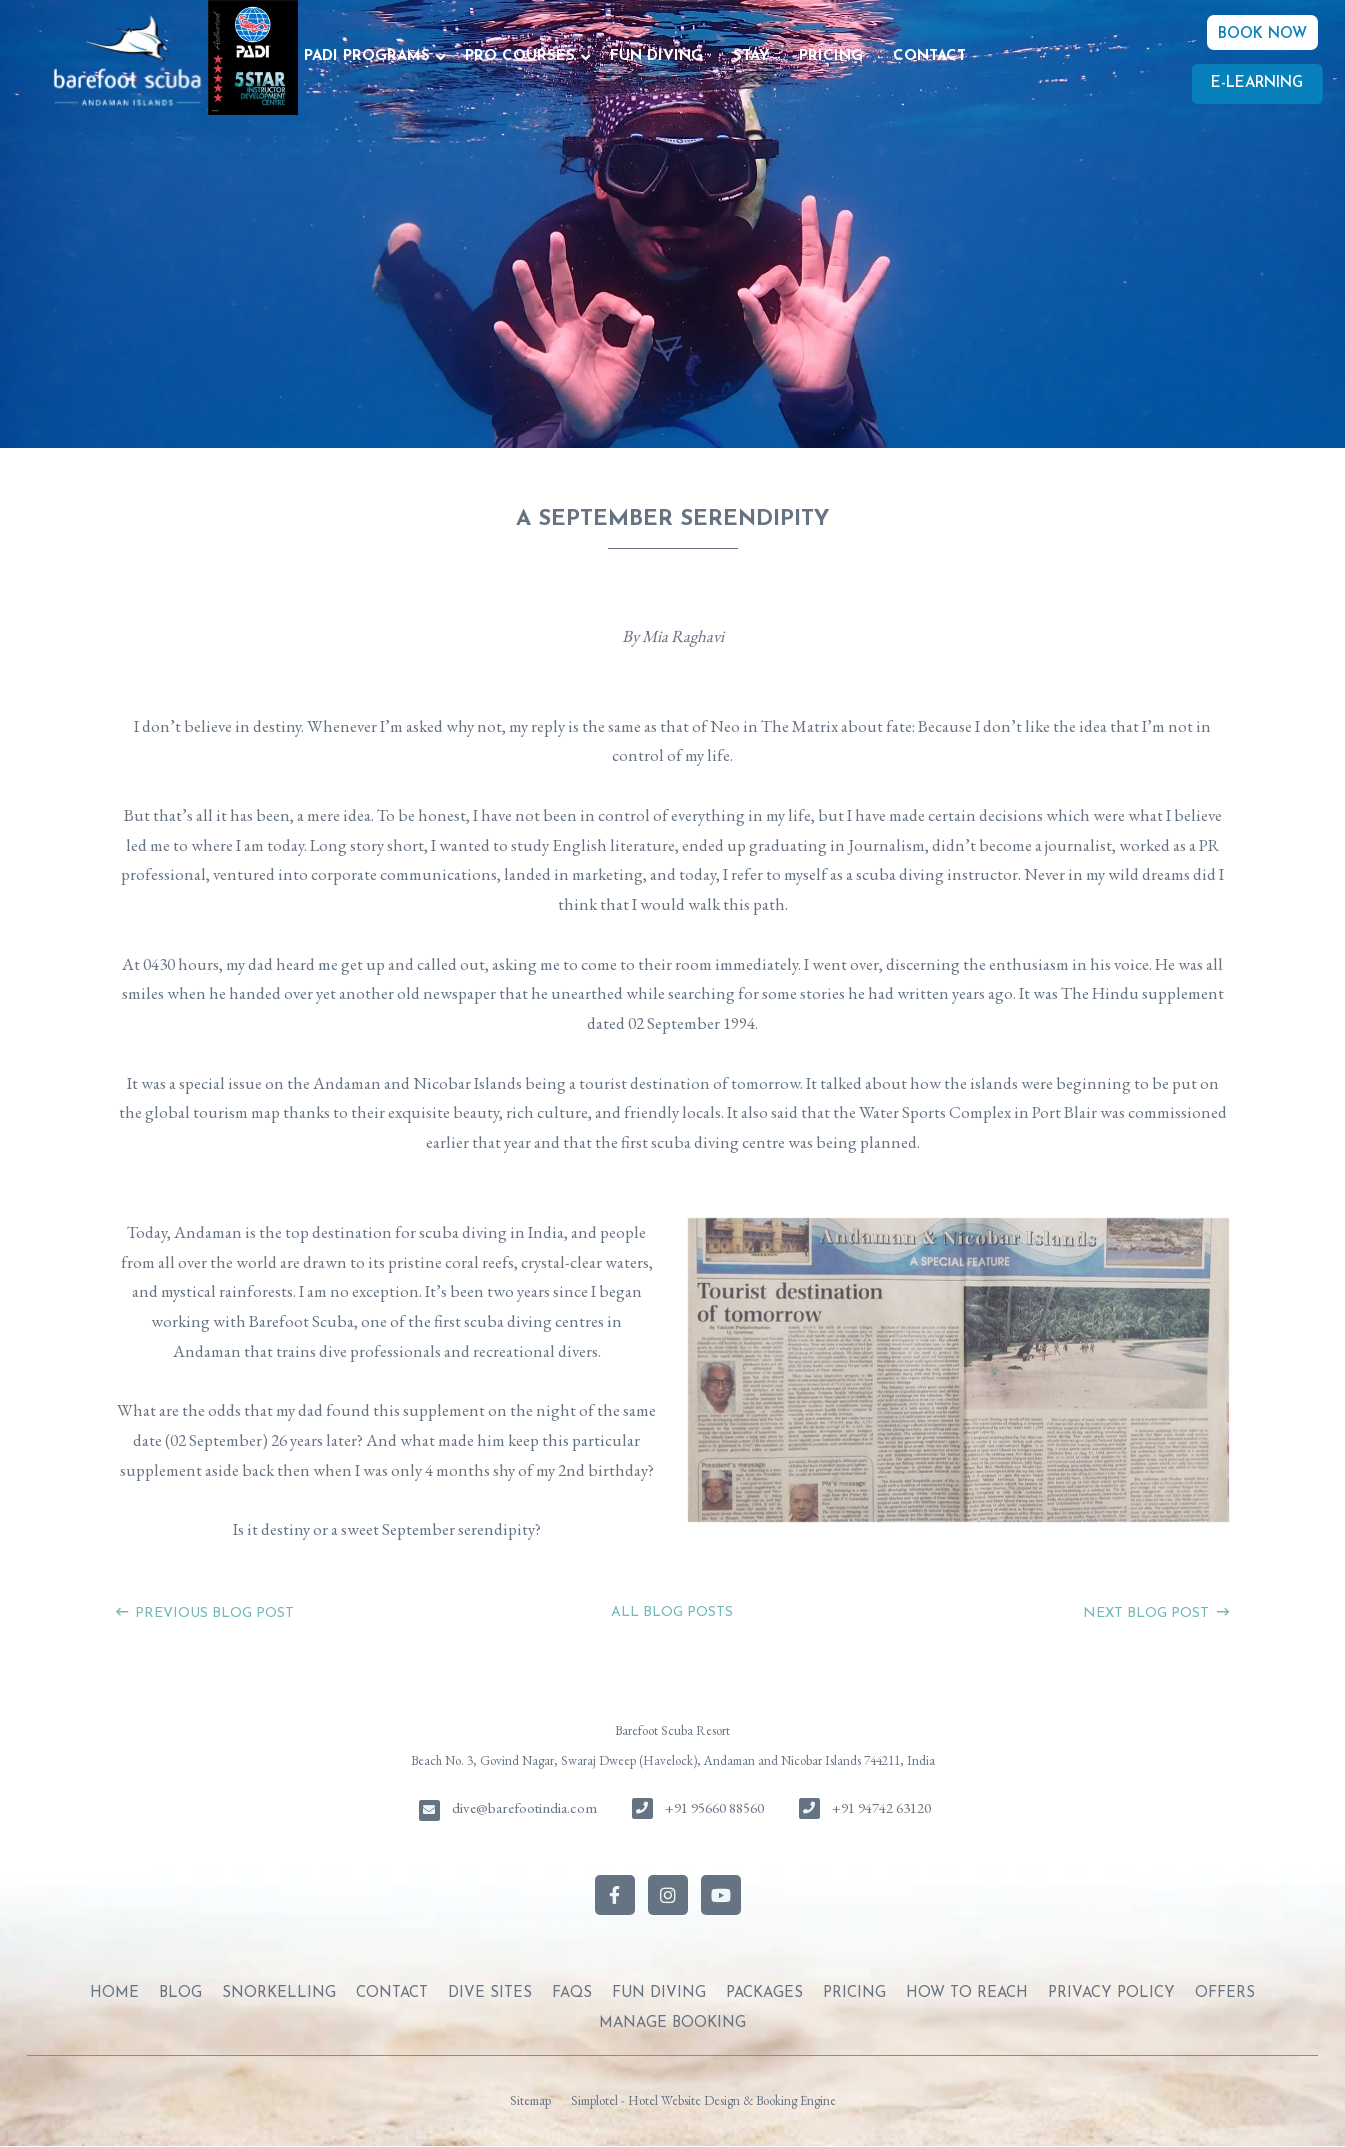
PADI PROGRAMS (367, 56)
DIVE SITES (490, 1993)
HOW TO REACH (967, 1993)
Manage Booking (672, 2023)
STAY (751, 56)
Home (114, 1993)
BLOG (180, 1993)
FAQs (572, 1993)
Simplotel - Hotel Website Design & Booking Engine (703, 2100)
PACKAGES (764, 1993)
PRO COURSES (520, 56)
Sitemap (530, 2100)
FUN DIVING (656, 56)
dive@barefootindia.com (524, 1807)
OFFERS (1225, 1993)
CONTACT (929, 56)
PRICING (831, 56)
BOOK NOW (1262, 34)
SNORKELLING (279, 1993)
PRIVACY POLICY (1111, 1993)
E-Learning (1257, 83)
